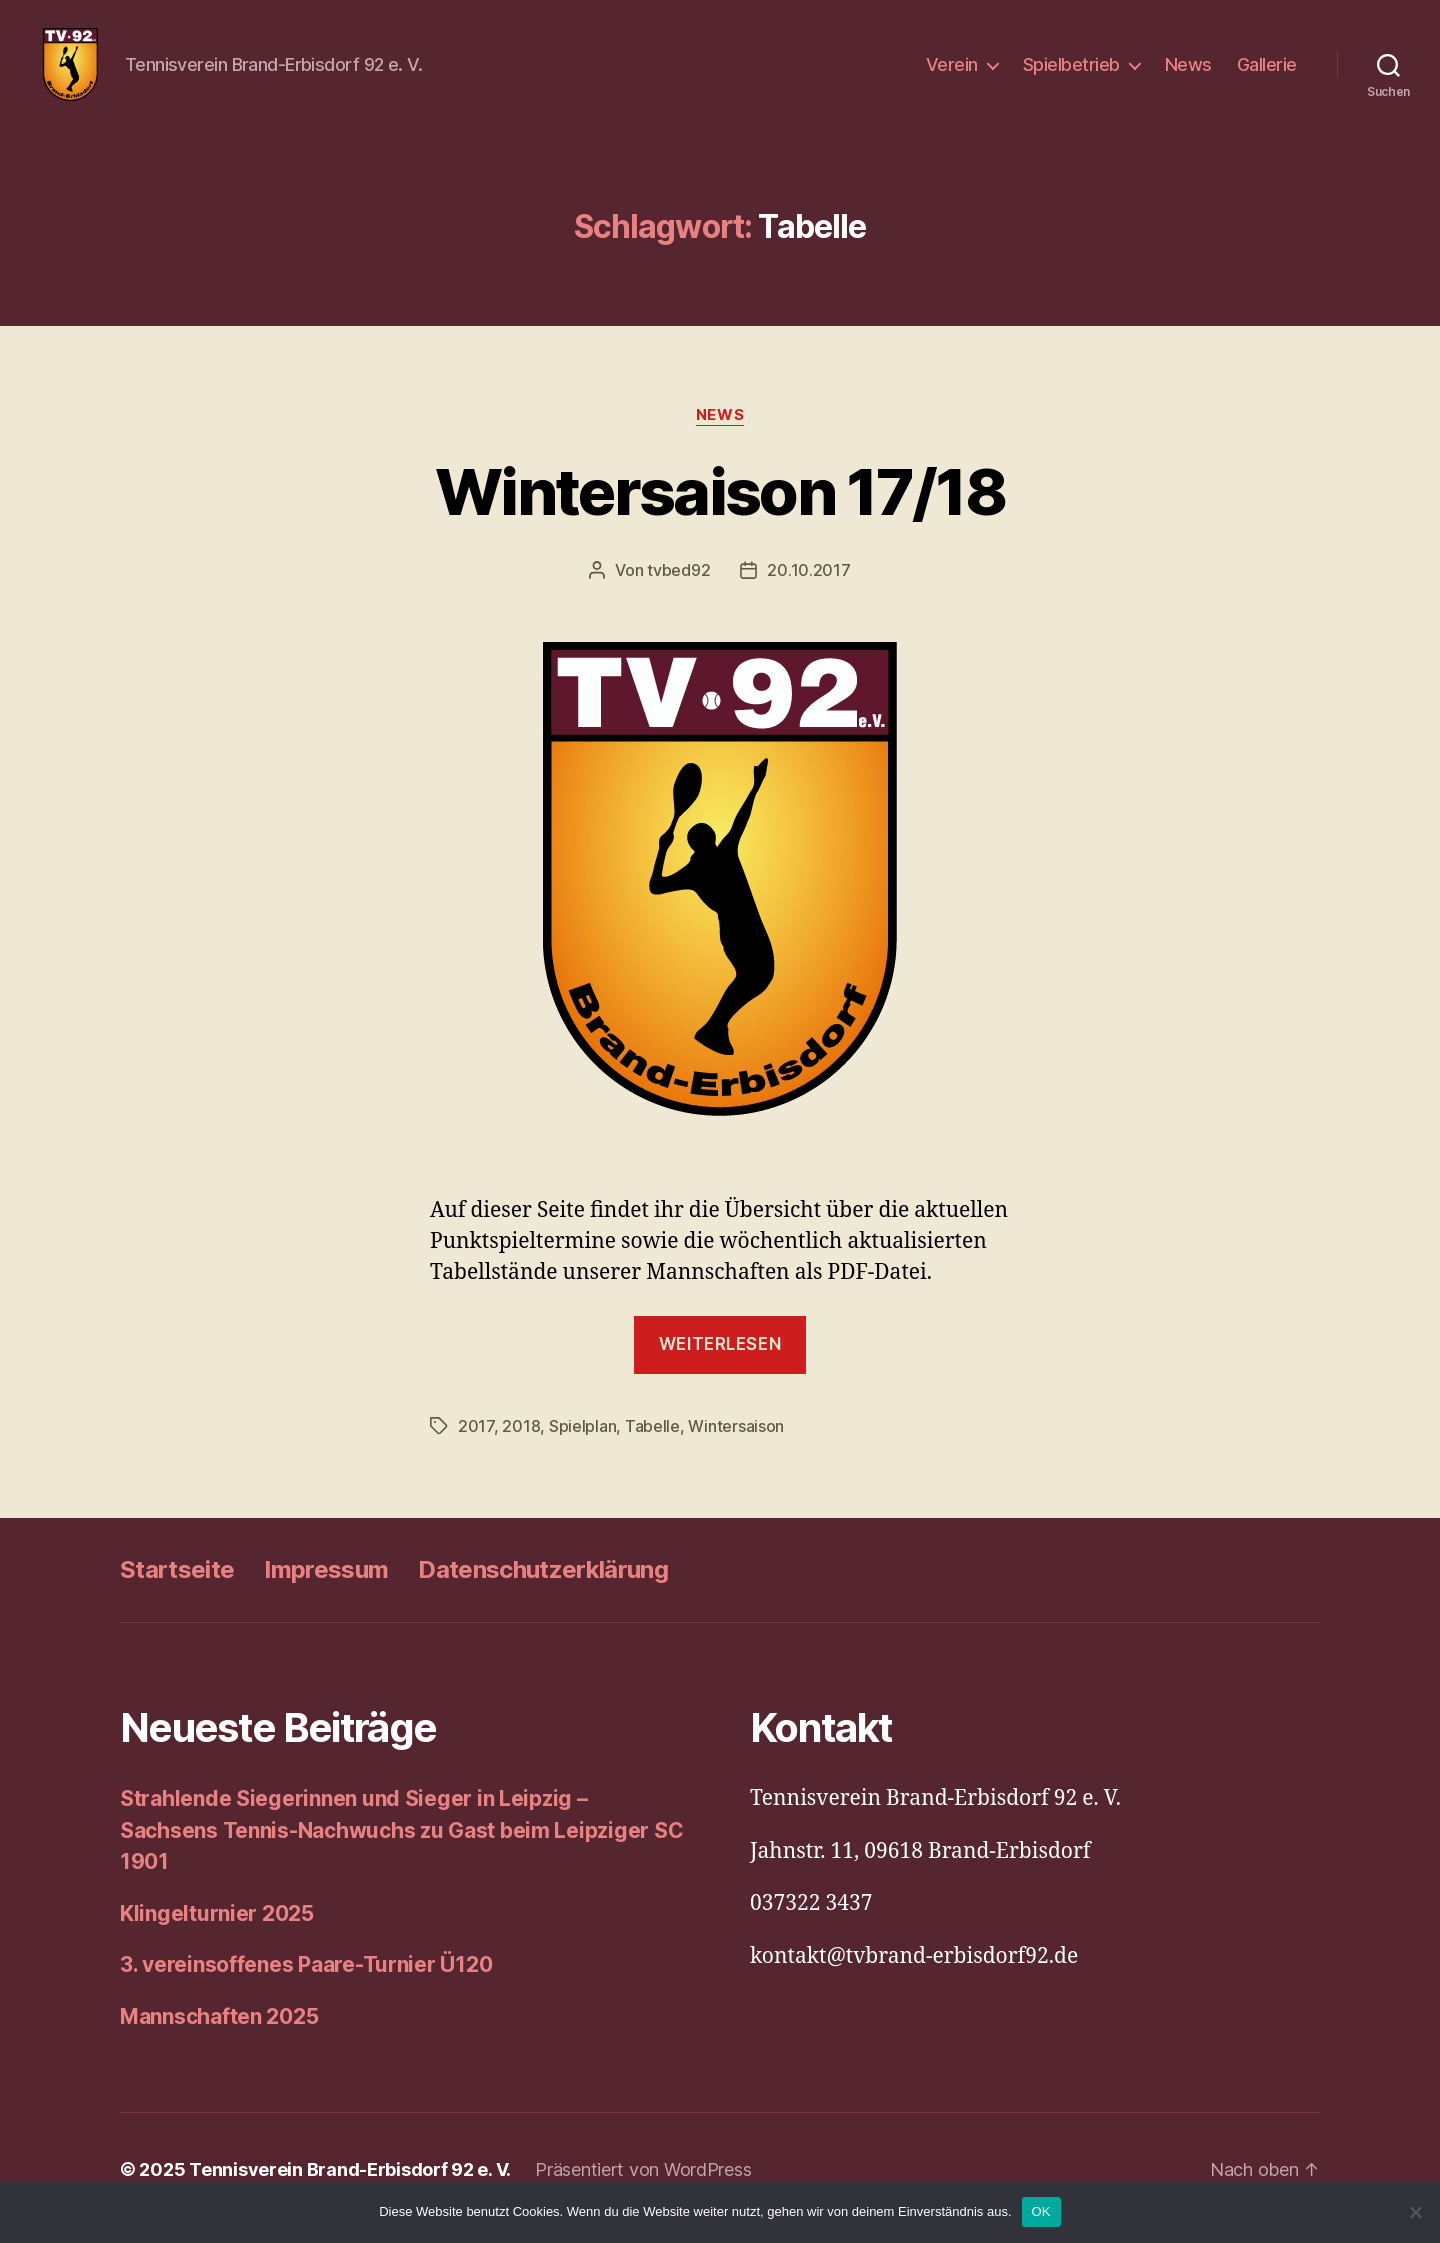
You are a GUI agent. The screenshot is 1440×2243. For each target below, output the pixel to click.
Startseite (177, 1586)
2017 (476, 1443)
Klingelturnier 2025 (217, 1929)
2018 (521, 1443)
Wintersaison (736, 1443)
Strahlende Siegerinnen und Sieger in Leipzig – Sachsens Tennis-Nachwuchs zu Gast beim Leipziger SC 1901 (401, 1847)
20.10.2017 (808, 587)
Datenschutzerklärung (543, 1586)
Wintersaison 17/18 (720, 507)
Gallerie (1267, 72)
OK (1041, 2211)
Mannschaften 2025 (219, 2032)
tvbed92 (678, 587)
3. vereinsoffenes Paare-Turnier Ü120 (306, 1981)
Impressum (326, 1586)
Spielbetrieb (1071, 72)
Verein (952, 72)
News (1188, 72)
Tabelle (652, 1443)
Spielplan (583, 1443)
